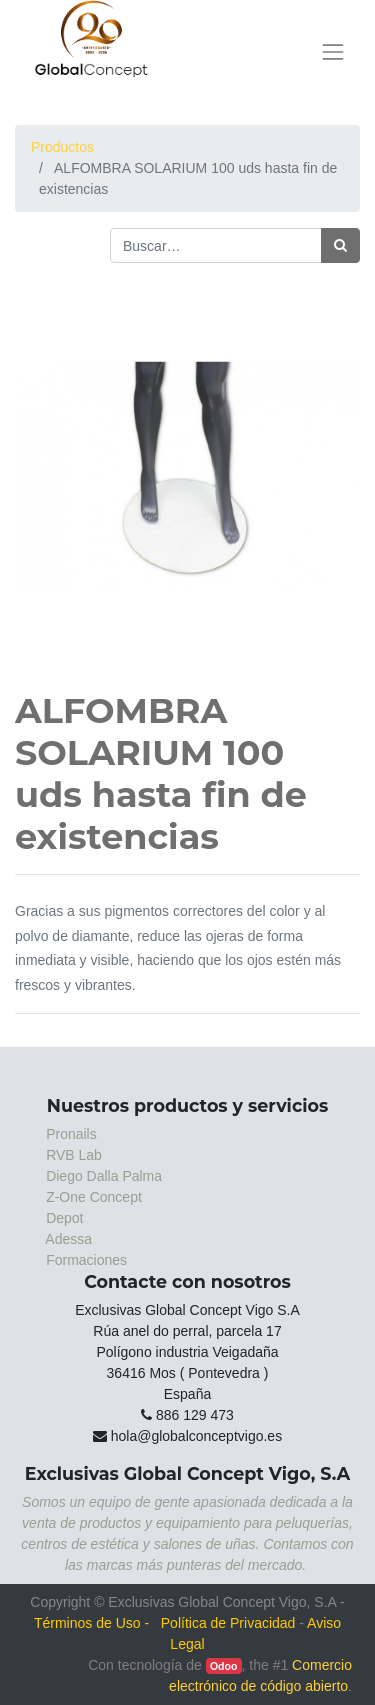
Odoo (223, 1666)
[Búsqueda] (340, 245)
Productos (62, 147)
